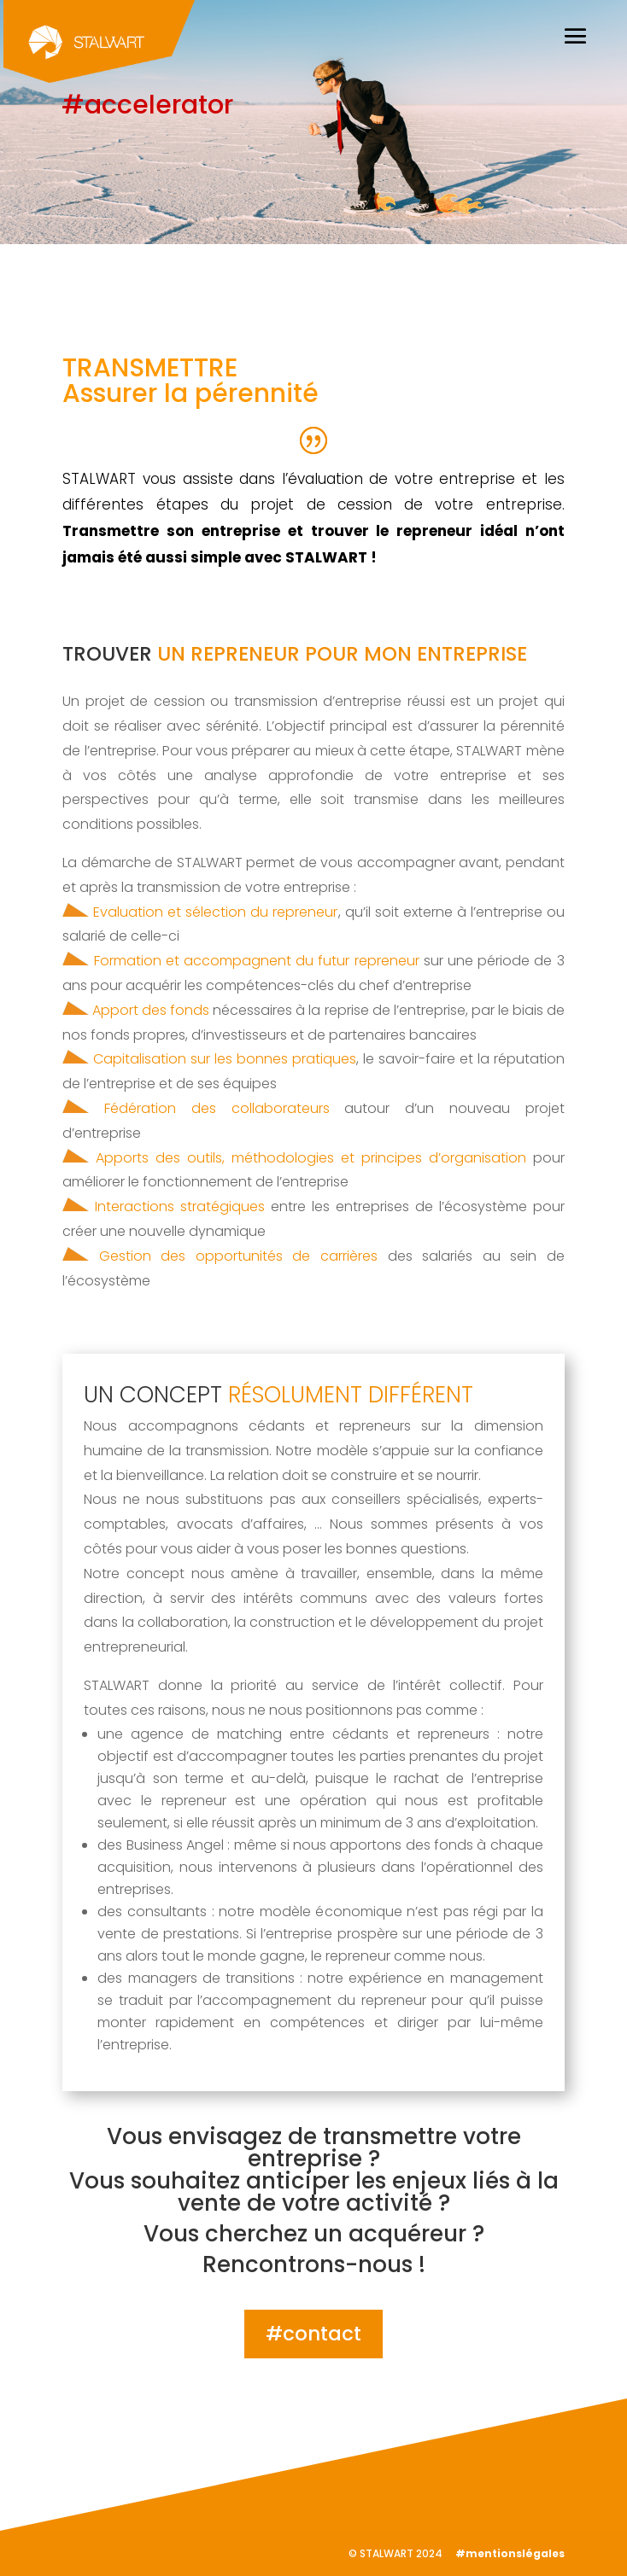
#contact (313, 2333)
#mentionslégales (510, 2553)
